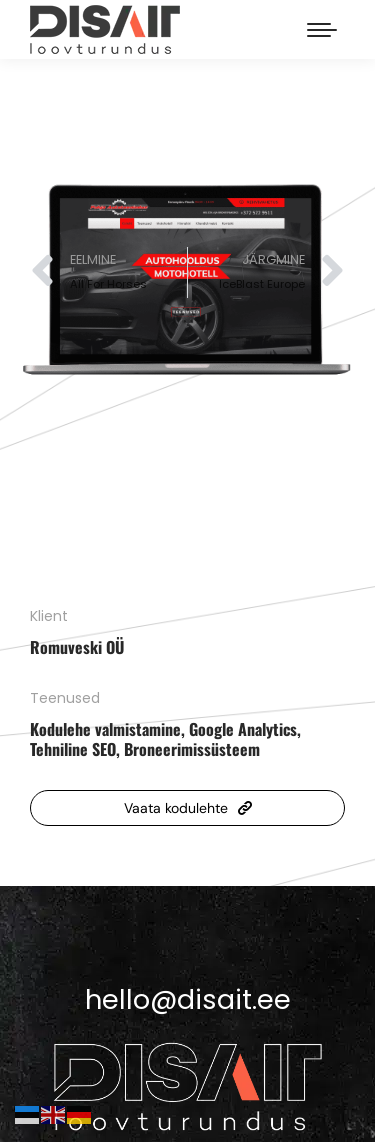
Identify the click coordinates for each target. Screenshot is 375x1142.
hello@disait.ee (188, 999)
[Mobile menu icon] (322, 30)
